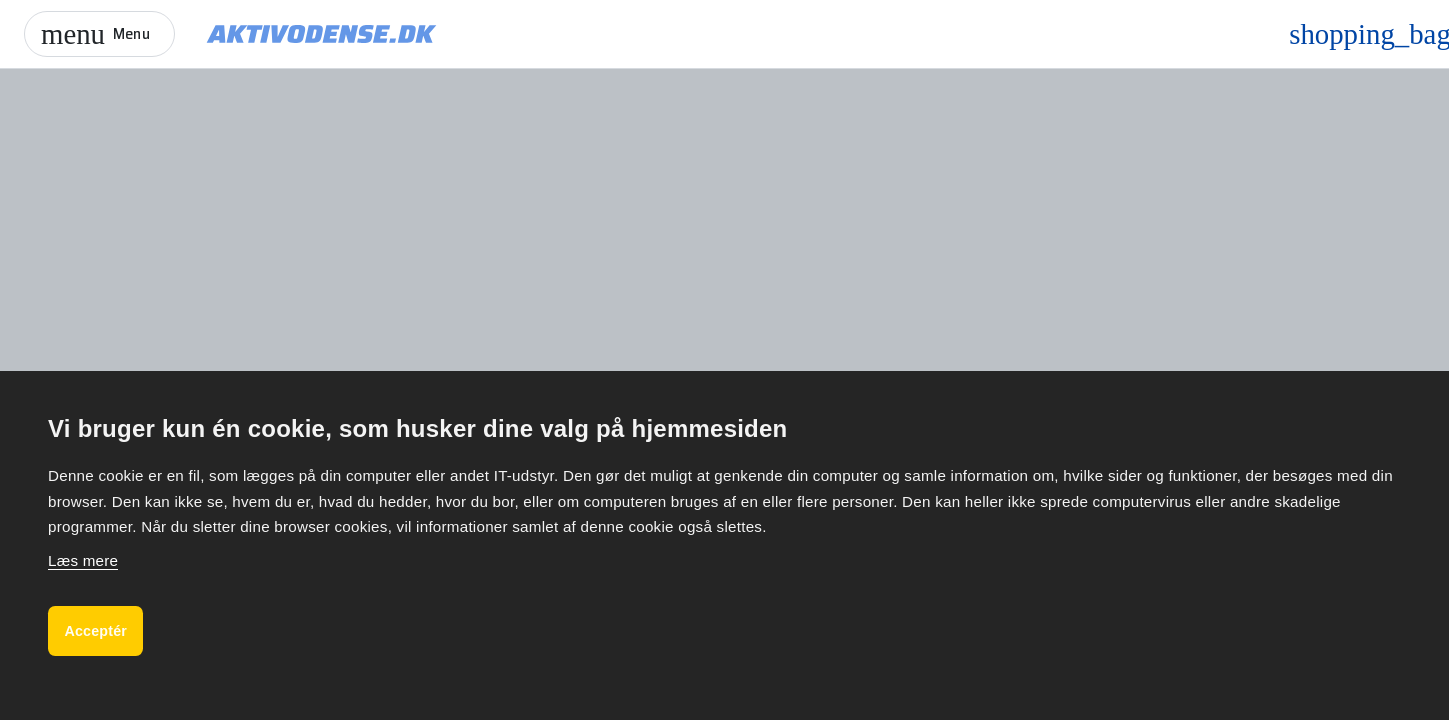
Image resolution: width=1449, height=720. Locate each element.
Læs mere (83, 554)
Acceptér (101, 627)
